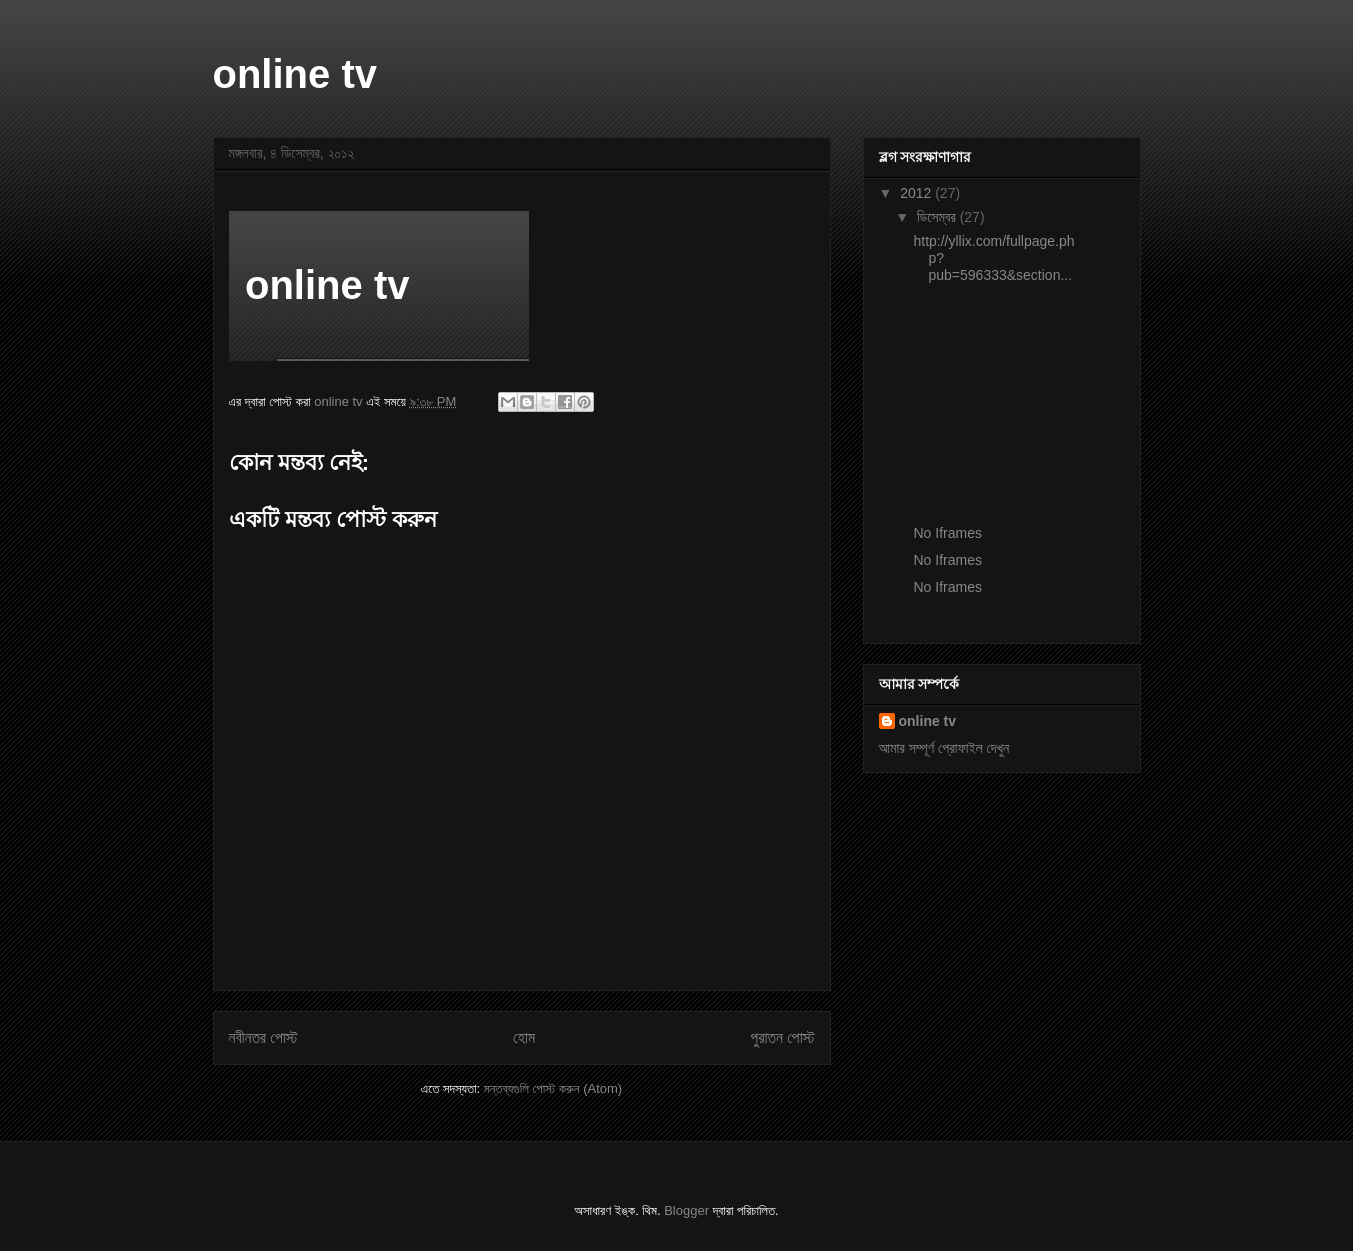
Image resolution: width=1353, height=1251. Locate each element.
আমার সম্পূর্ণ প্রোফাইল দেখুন (944, 748)
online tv (295, 74)
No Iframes (947, 533)
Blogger (686, 1210)
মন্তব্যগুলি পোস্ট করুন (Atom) (553, 1088)
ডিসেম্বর (938, 217)
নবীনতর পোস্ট (263, 1037)
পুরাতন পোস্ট (783, 1037)
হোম (524, 1037)
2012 (917, 193)
